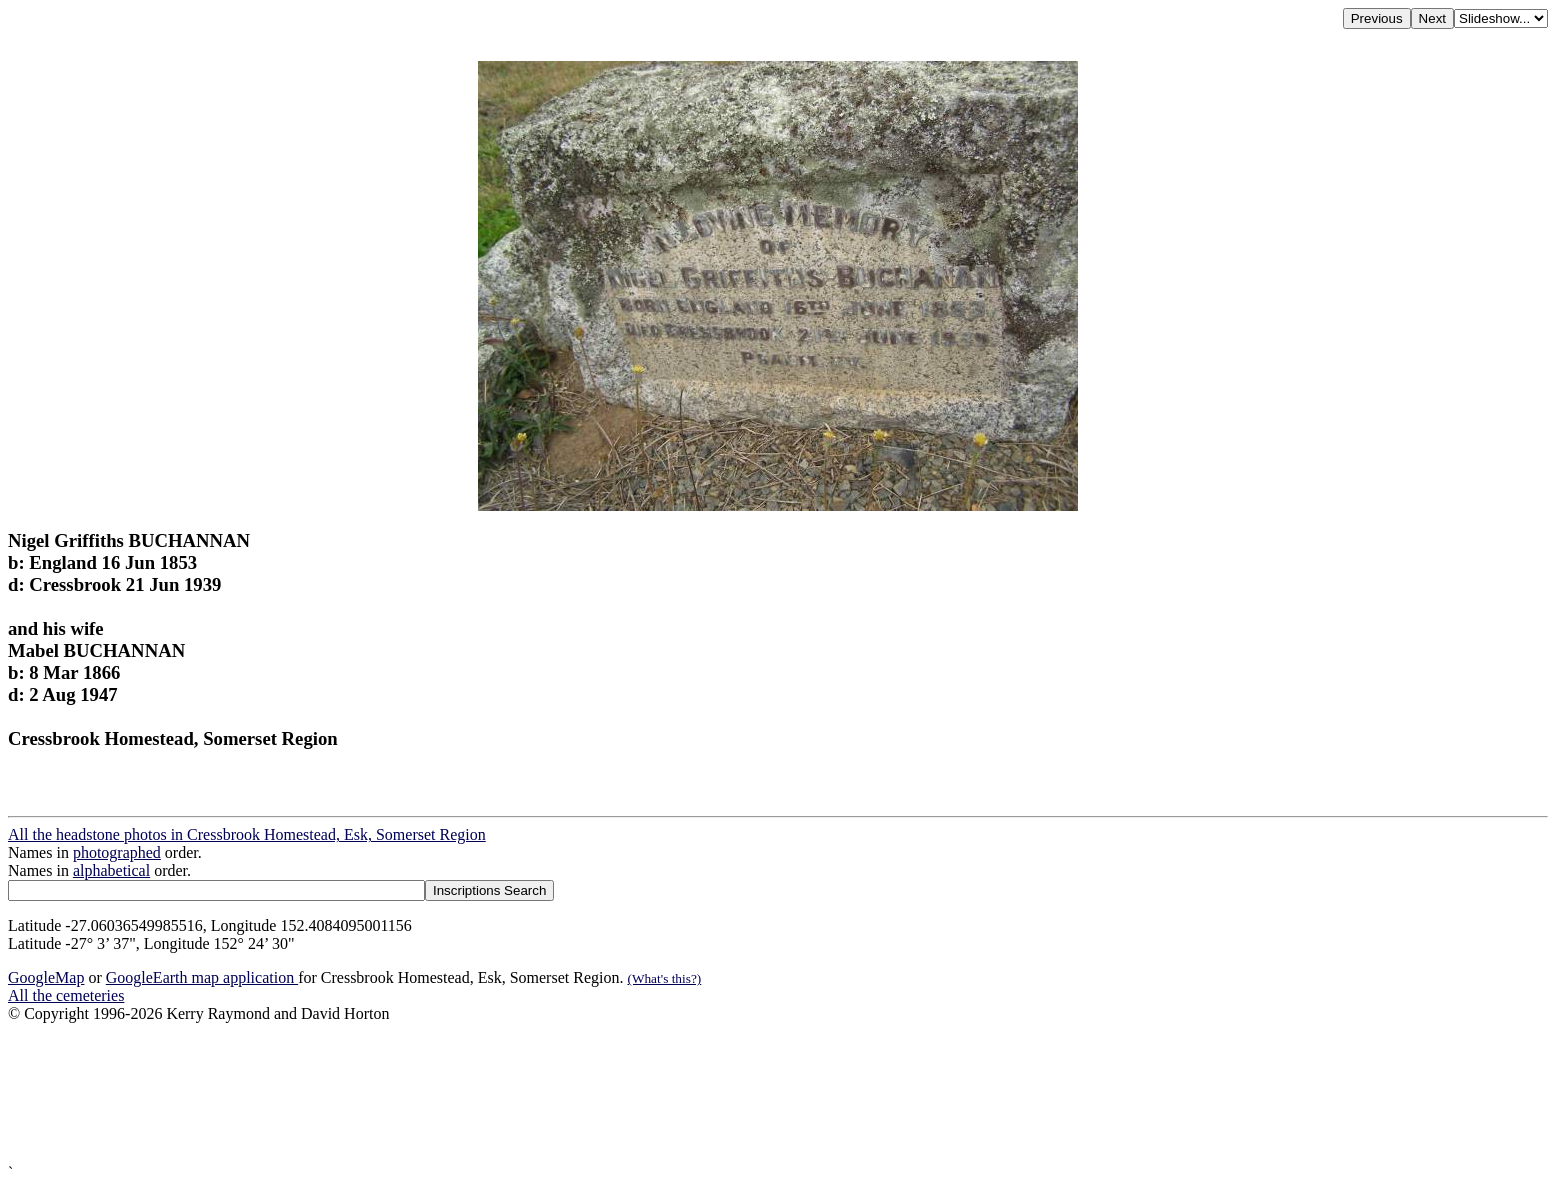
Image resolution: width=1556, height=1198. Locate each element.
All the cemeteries (66, 995)
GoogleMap (46, 977)
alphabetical (111, 870)
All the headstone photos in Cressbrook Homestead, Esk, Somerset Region (247, 834)
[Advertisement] (608, 1093)
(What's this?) (664, 978)
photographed (117, 852)
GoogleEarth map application (202, 977)
